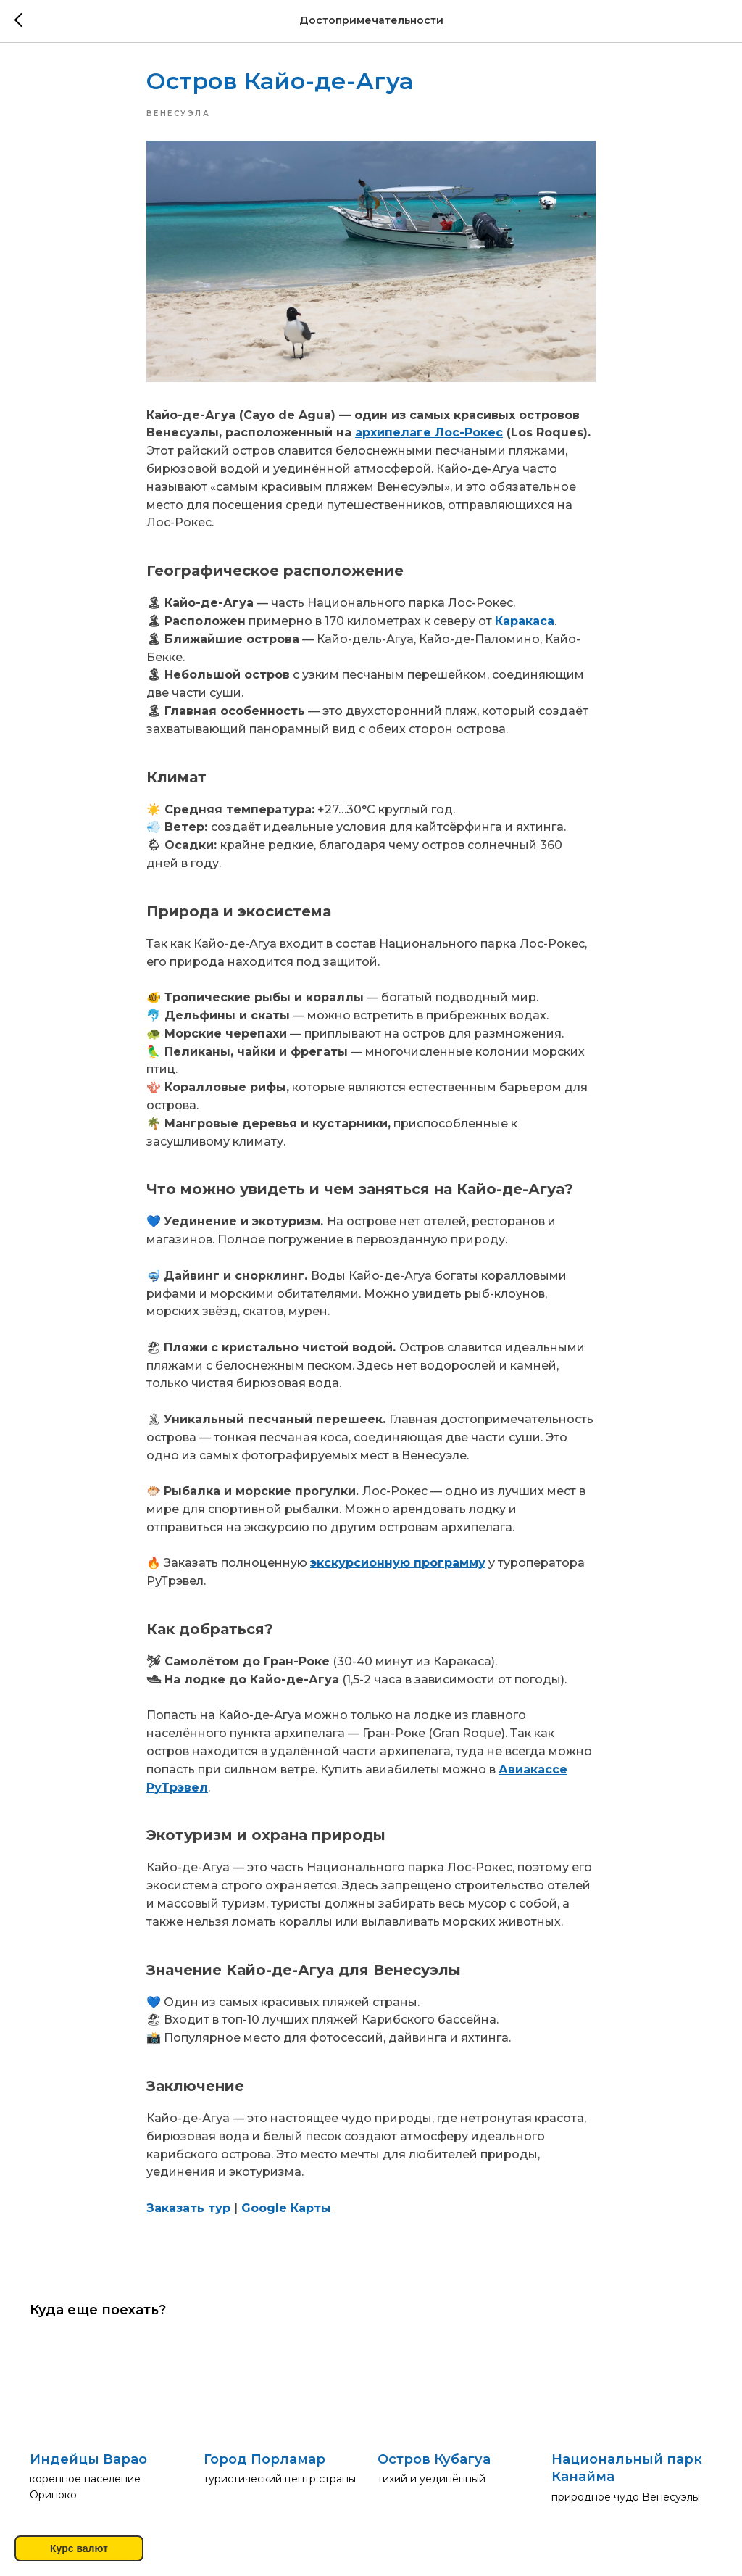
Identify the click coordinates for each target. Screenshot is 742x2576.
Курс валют (79, 2548)
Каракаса (524, 623)
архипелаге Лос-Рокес (429, 435)
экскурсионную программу (397, 1565)
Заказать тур (188, 2210)
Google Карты (286, 2210)
